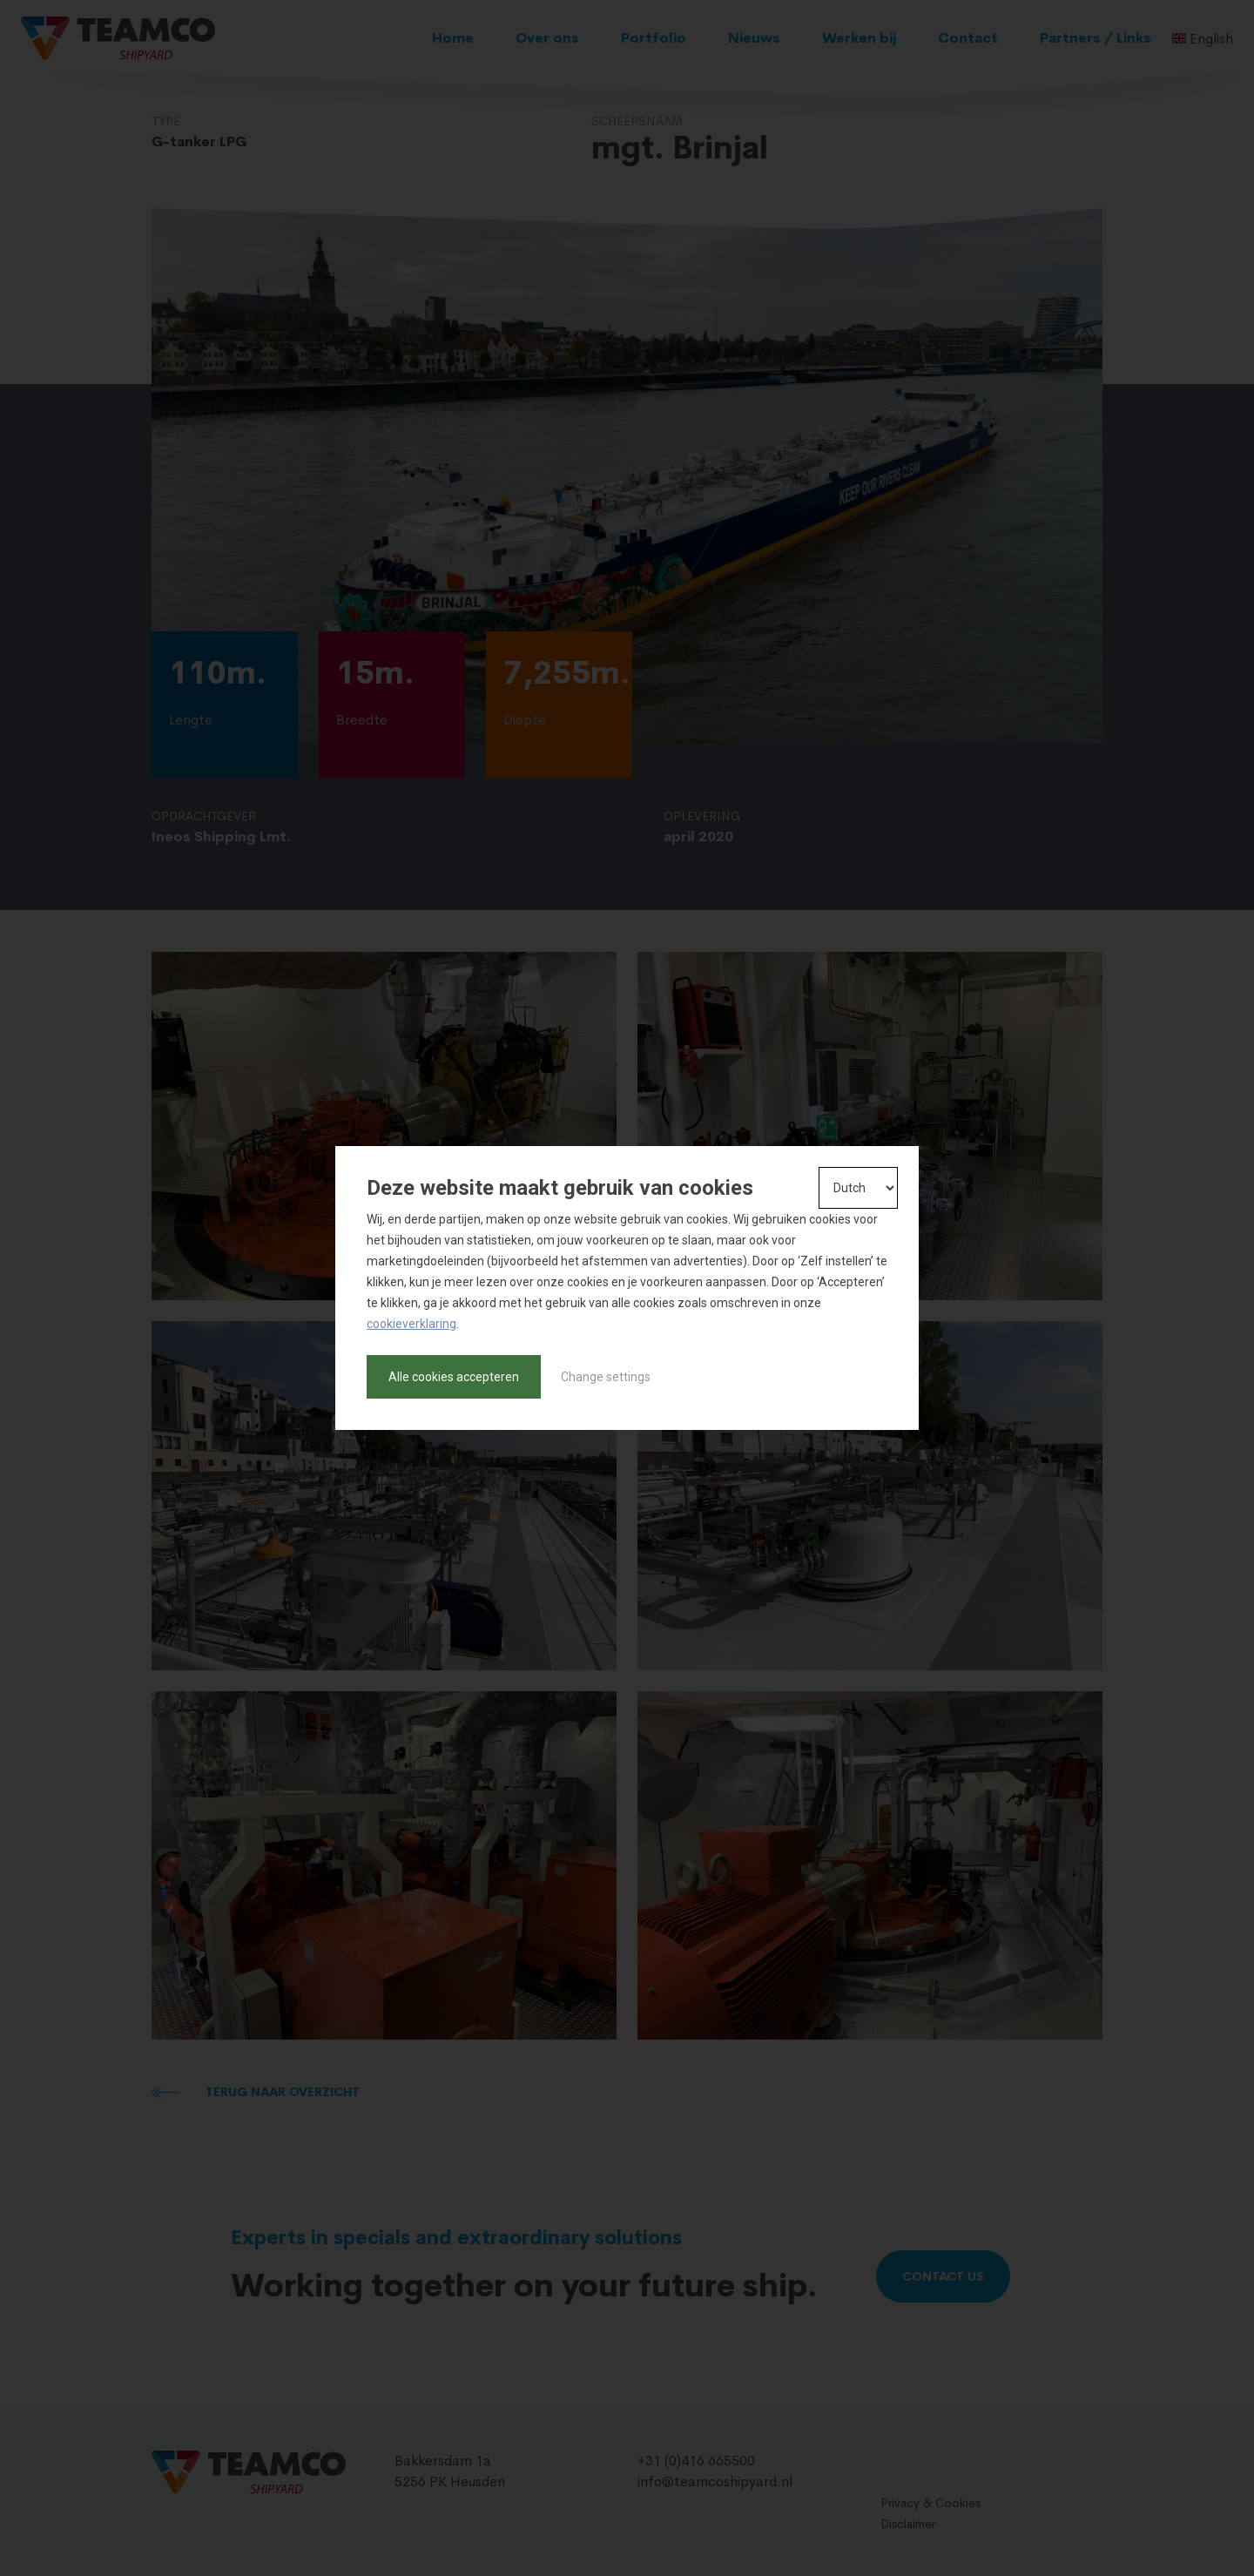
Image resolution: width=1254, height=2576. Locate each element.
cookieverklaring (411, 1324)
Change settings (606, 1377)
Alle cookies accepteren (453, 1377)
